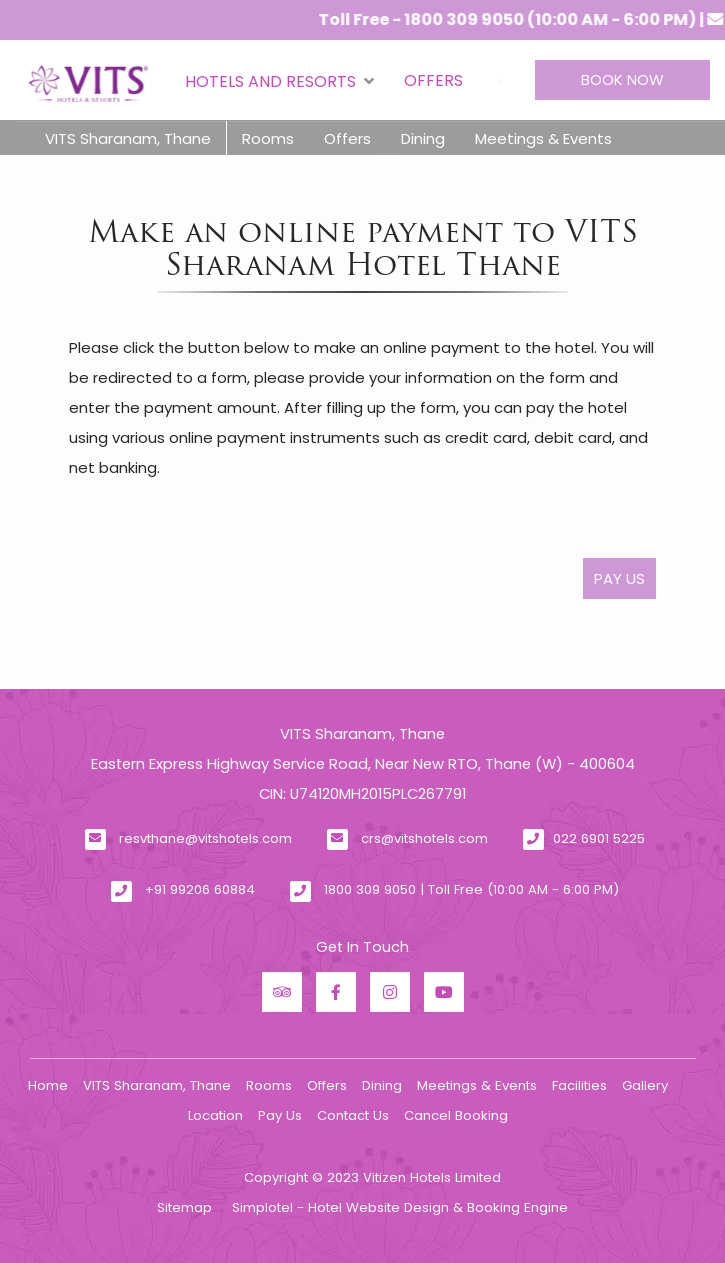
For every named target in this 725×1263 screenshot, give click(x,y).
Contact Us (353, 1115)
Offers (433, 80)
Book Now (622, 79)
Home (48, 1085)
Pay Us (280, 1115)
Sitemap (184, 1207)
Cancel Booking (456, 1115)
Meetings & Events (543, 138)
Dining (423, 138)
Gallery (645, 1085)
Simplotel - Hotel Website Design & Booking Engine (400, 1207)
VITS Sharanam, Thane (128, 138)
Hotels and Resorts (279, 81)
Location (215, 1115)
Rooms (268, 138)
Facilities (579, 1085)
